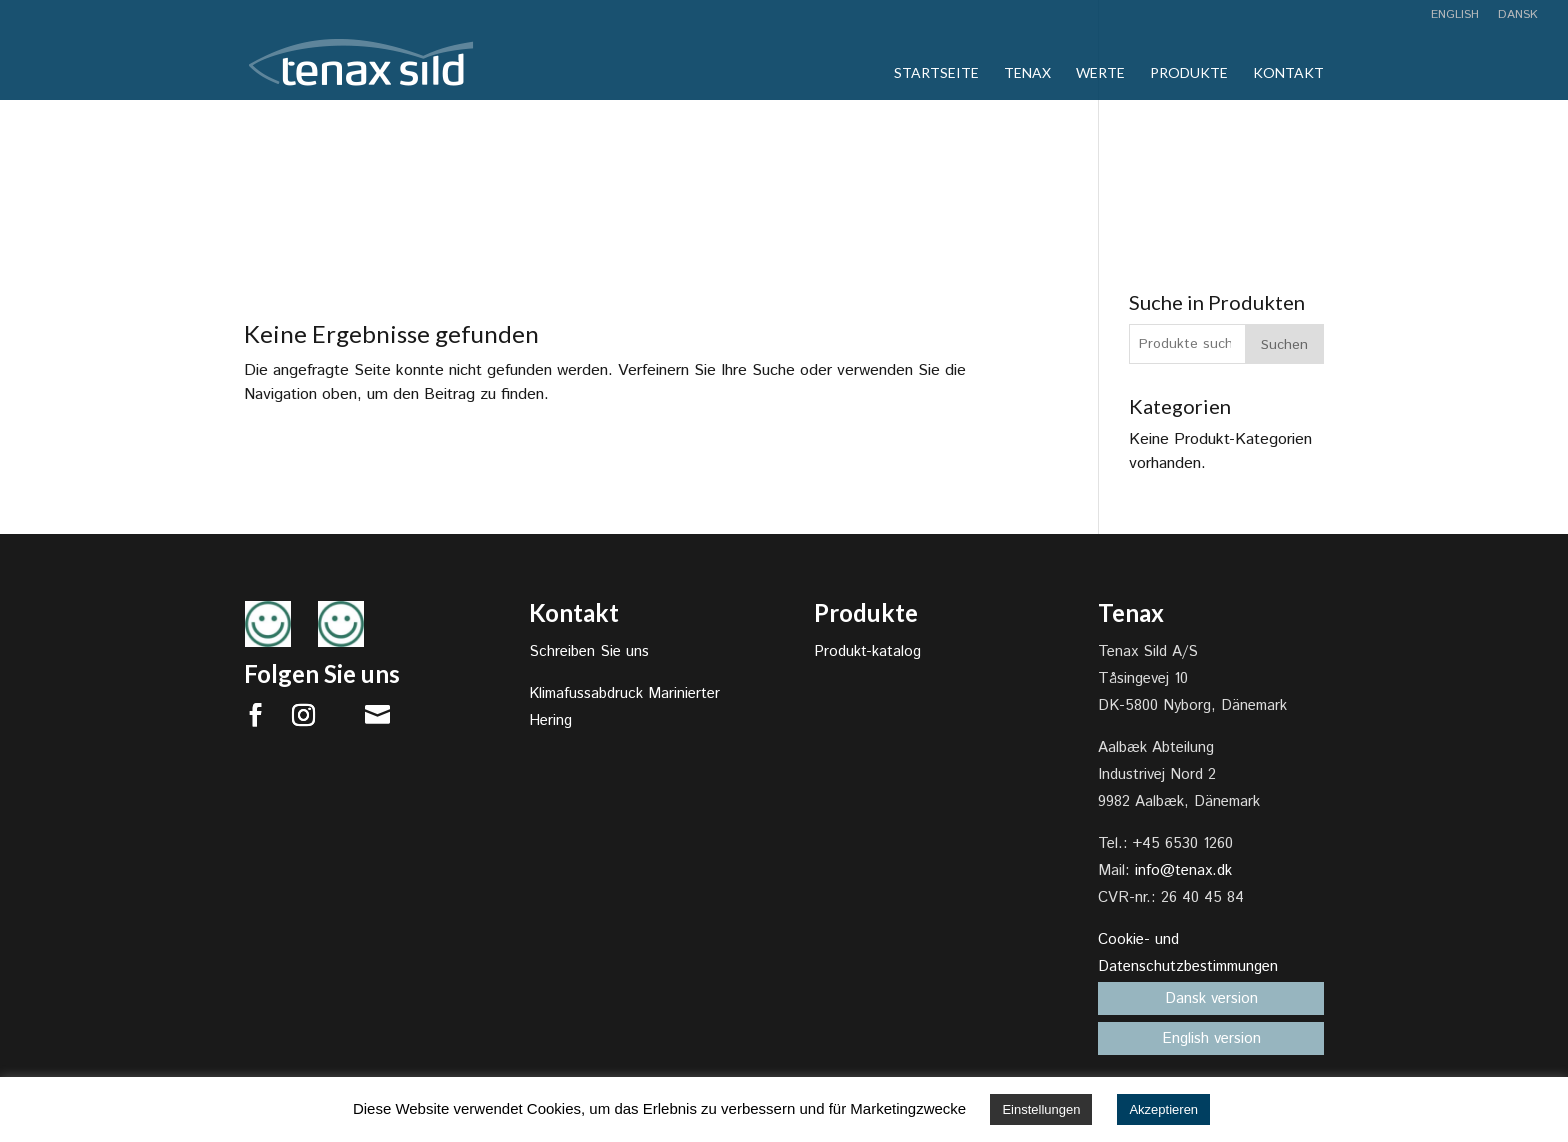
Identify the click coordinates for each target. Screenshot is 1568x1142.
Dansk (1518, 16)
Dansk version (1211, 998)
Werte (1100, 73)
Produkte (1189, 73)
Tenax (1027, 73)
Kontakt (1288, 73)
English (1455, 16)
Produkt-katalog (867, 651)
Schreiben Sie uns (589, 651)
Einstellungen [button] (1041, 1109)
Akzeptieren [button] (1163, 1109)
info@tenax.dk (1183, 870)
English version (1211, 1038)
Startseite (936, 73)
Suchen (1284, 345)
